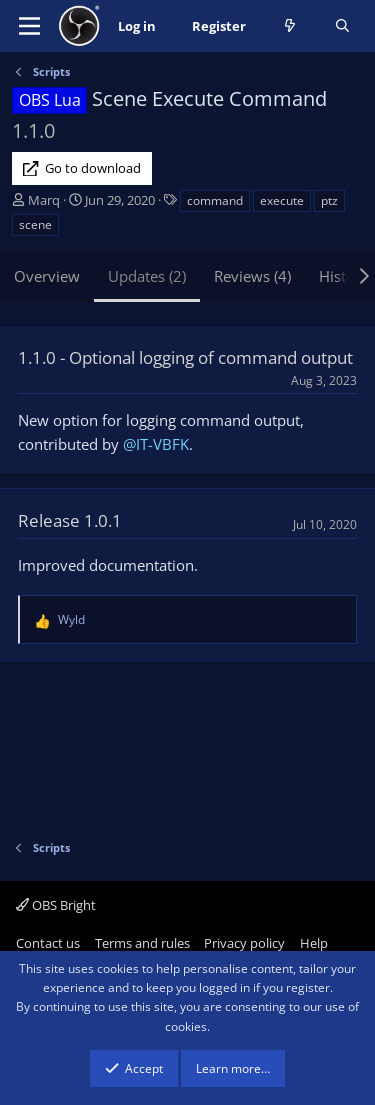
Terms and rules (142, 943)
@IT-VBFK (156, 444)
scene (35, 224)
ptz (329, 200)
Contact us (48, 943)
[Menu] (29, 26)
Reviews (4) (252, 276)
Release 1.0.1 (70, 520)
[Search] (342, 26)
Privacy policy (244, 943)
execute (282, 200)
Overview (47, 276)
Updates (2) (147, 276)
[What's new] (290, 26)
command (215, 200)
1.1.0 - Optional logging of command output (185, 357)
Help (314, 943)
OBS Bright (56, 905)
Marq (44, 200)
